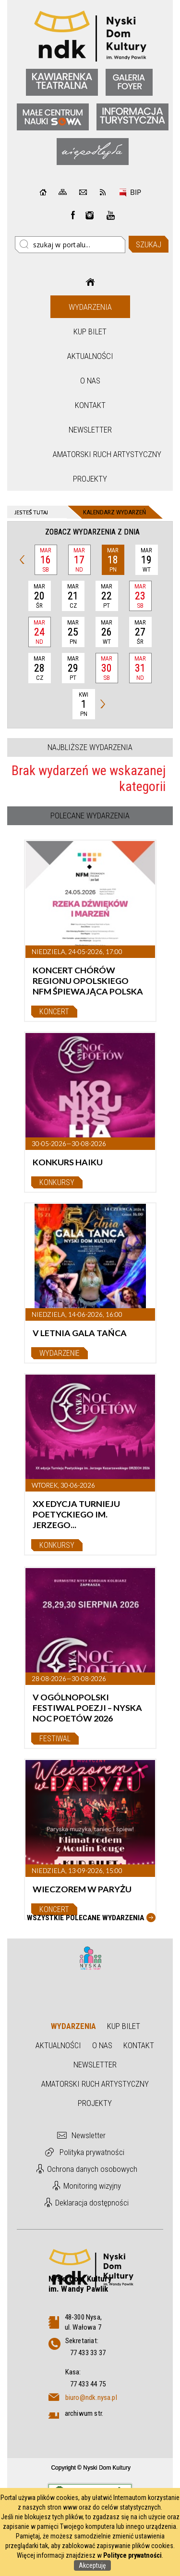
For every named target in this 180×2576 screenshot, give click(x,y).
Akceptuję (92, 2565)
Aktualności (90, 356)
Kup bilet (90, 331)
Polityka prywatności (92, 2152)
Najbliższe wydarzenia (90, 747)
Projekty (90, 479)
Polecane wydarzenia (90, 815)
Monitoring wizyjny (92, 2186)
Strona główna (90, 282)
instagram (89, 215)
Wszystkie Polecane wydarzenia (85, 1917)
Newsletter (90, 429)
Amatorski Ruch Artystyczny (91, 454)
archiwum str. (84, 2413)
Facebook (73, 215)
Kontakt (90, 405)
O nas (90, 380)
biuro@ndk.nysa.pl (91, 2397)
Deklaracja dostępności (92, 2202)
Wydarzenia (90, 307)
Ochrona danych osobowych (92, 2169)
